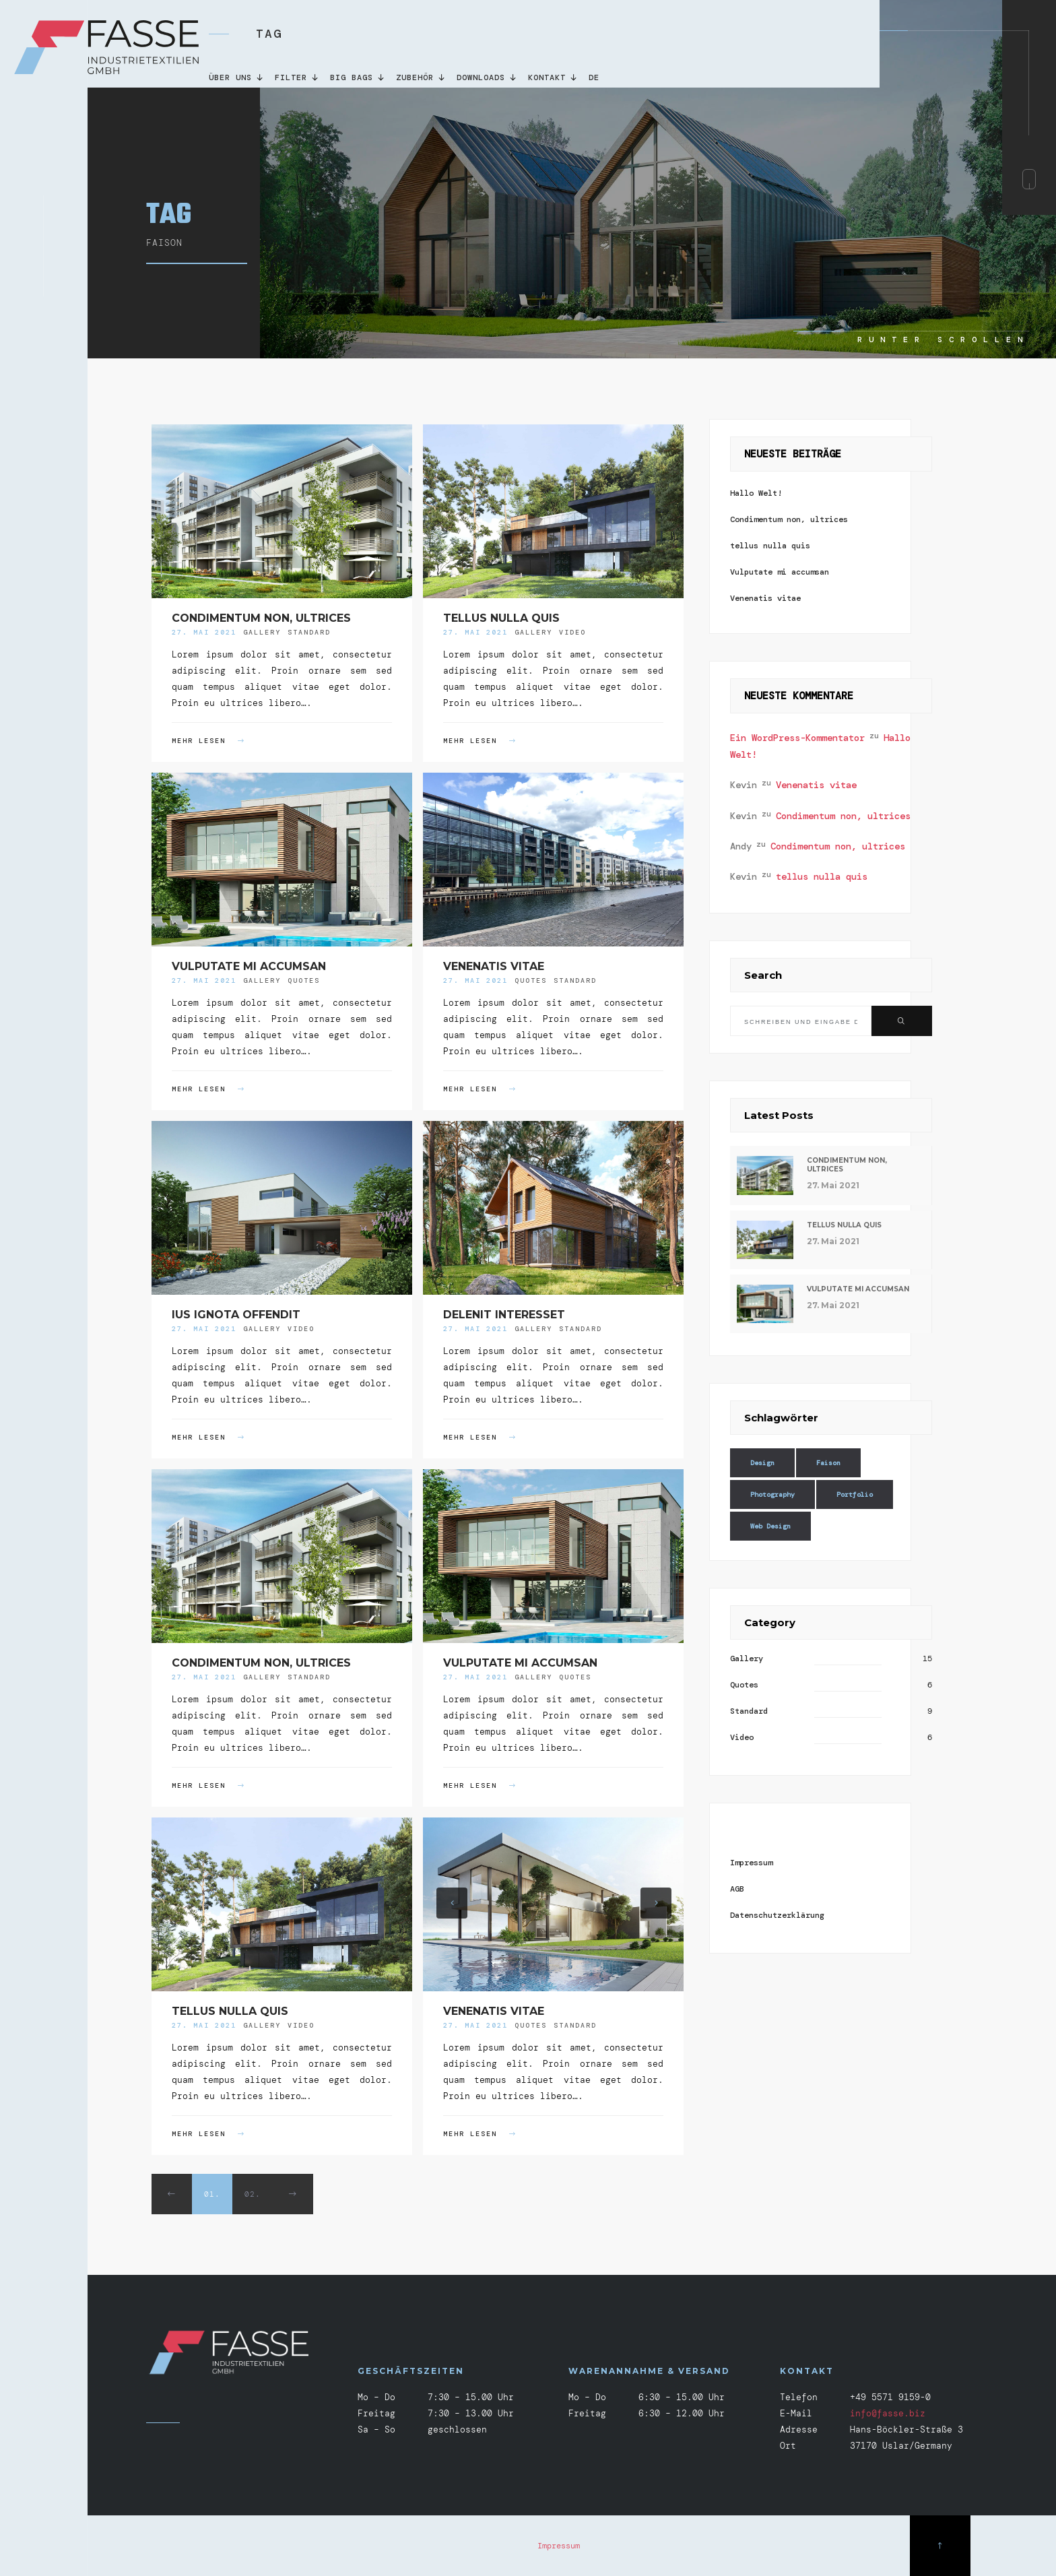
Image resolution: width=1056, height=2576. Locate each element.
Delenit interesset (504, 1314)
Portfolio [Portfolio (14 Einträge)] (854, 1494)
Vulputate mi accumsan (249, 966)
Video (572, 632)
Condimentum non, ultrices (261, 618)
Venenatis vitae (493, 966)
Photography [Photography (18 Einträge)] (772, 1494)
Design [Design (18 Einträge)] (762, 1462)
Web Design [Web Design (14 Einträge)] (770, 1526)
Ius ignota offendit (236, 1314)
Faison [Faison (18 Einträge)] (828, 1462)
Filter (297, 77)
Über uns (237, 77)
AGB (737, 1888)
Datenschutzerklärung (777, 1915)
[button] (451, 1903)
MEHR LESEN (208, 740)
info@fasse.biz (887, 2413)
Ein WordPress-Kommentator (797, 738)
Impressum (751, 1862)
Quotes (304, 980)
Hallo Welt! (756, 493)
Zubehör (421, 77)
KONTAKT (553, 77)
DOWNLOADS (487, 77)
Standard (309, 632)
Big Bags (358, 77)
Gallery (262, 632)
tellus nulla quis (501, 618)
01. (212, 2194)
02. (252, 2194)
